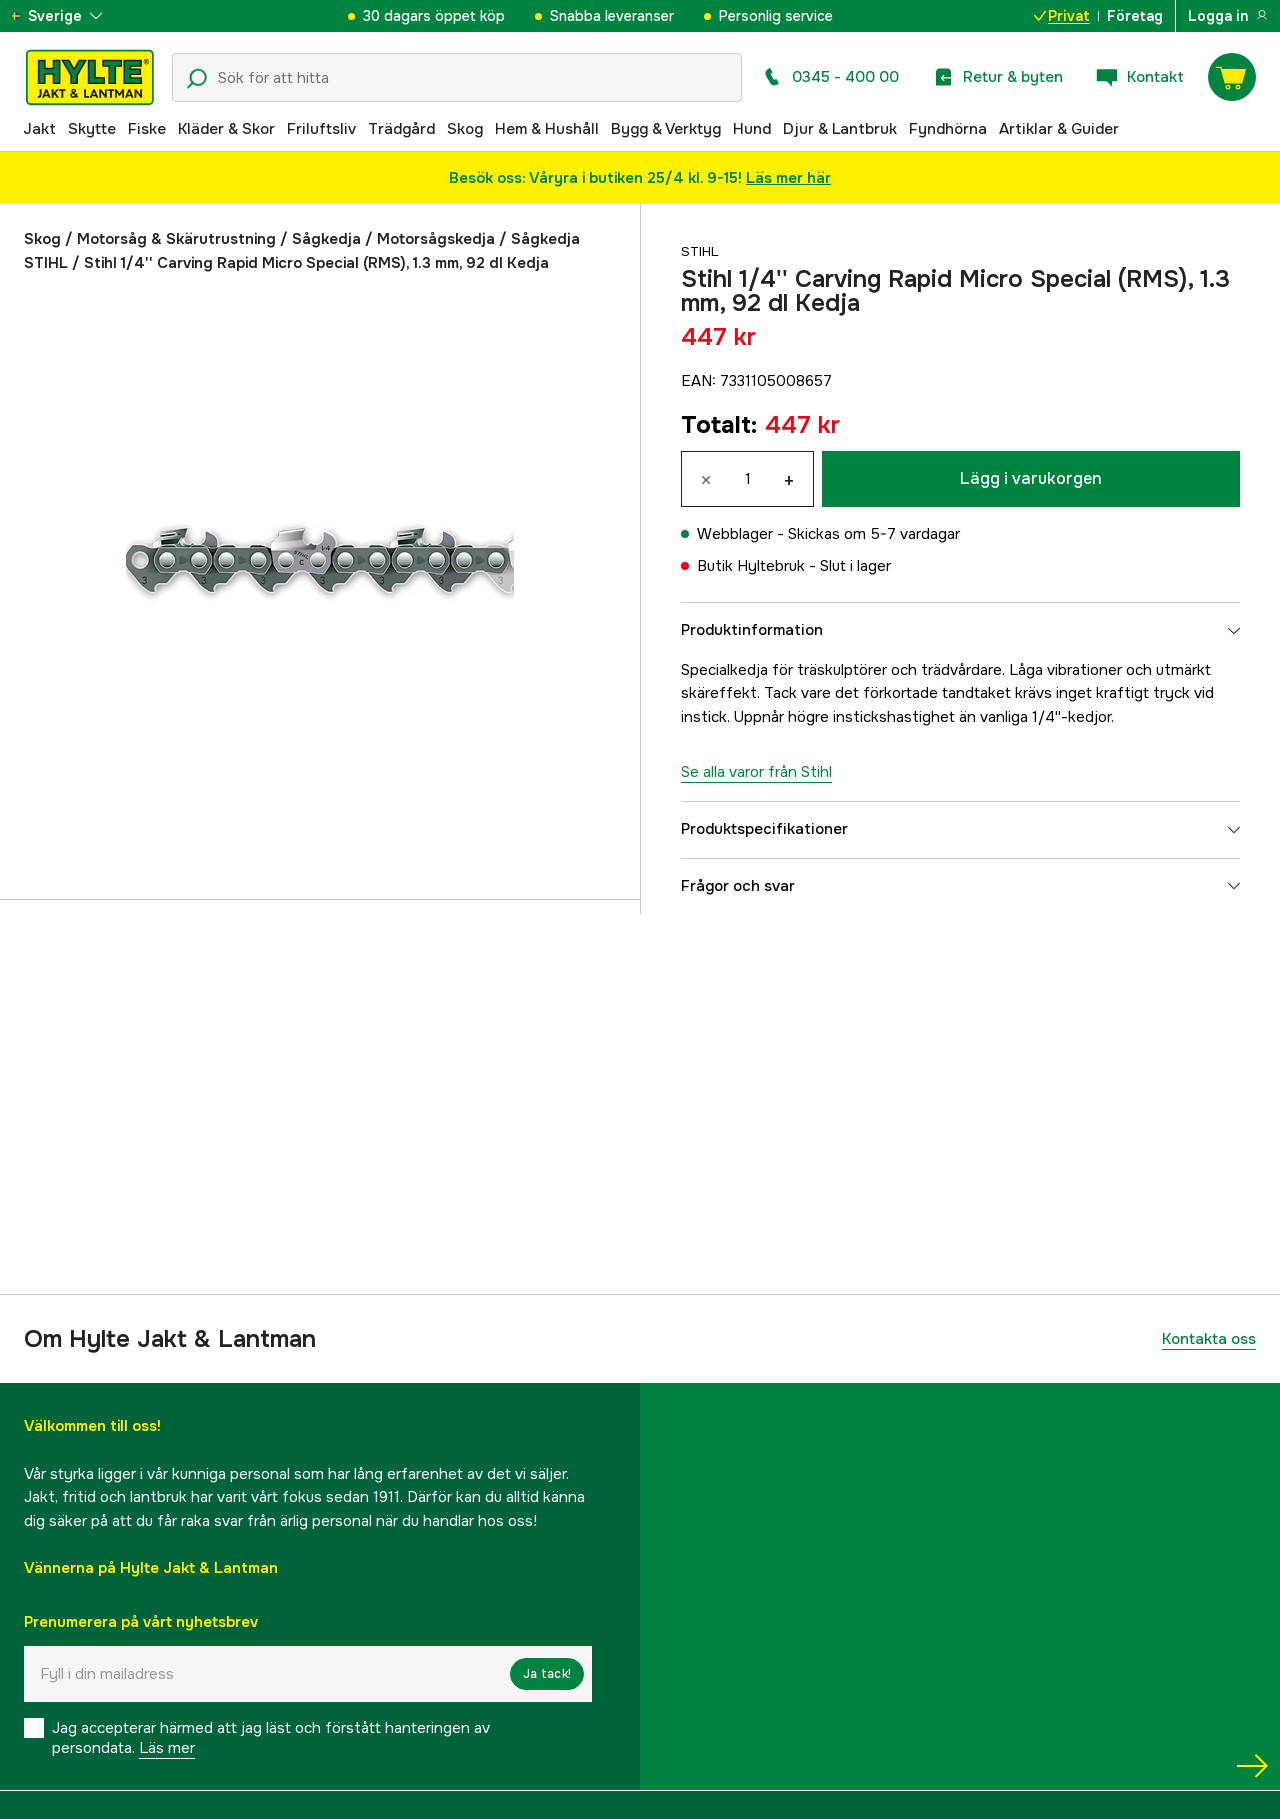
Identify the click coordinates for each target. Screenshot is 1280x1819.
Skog (465, 129)
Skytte (92, 129)
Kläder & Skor (226, 129)
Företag (1135, 16)
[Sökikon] (197, 79)
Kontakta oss (1209, 1339)
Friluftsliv (321, 129)
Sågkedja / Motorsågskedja (393, 239)
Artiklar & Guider (1059, 129)
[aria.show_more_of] (73, 16)
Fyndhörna (948, 129)
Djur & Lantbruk (840, 129)
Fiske (147, 129)
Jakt (39, 129)
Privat (1062, 16)
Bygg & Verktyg (666, 129)
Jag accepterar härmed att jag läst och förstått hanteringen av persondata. (271, 1738)
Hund (752, 129)
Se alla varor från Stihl (756, 772)
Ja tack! (547, 1674)
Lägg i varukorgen (1031, 478)
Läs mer (167, 1748)
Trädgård (401, 129)
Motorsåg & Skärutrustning (176, 239)
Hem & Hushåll (547, 129)
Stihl (702, 251)
